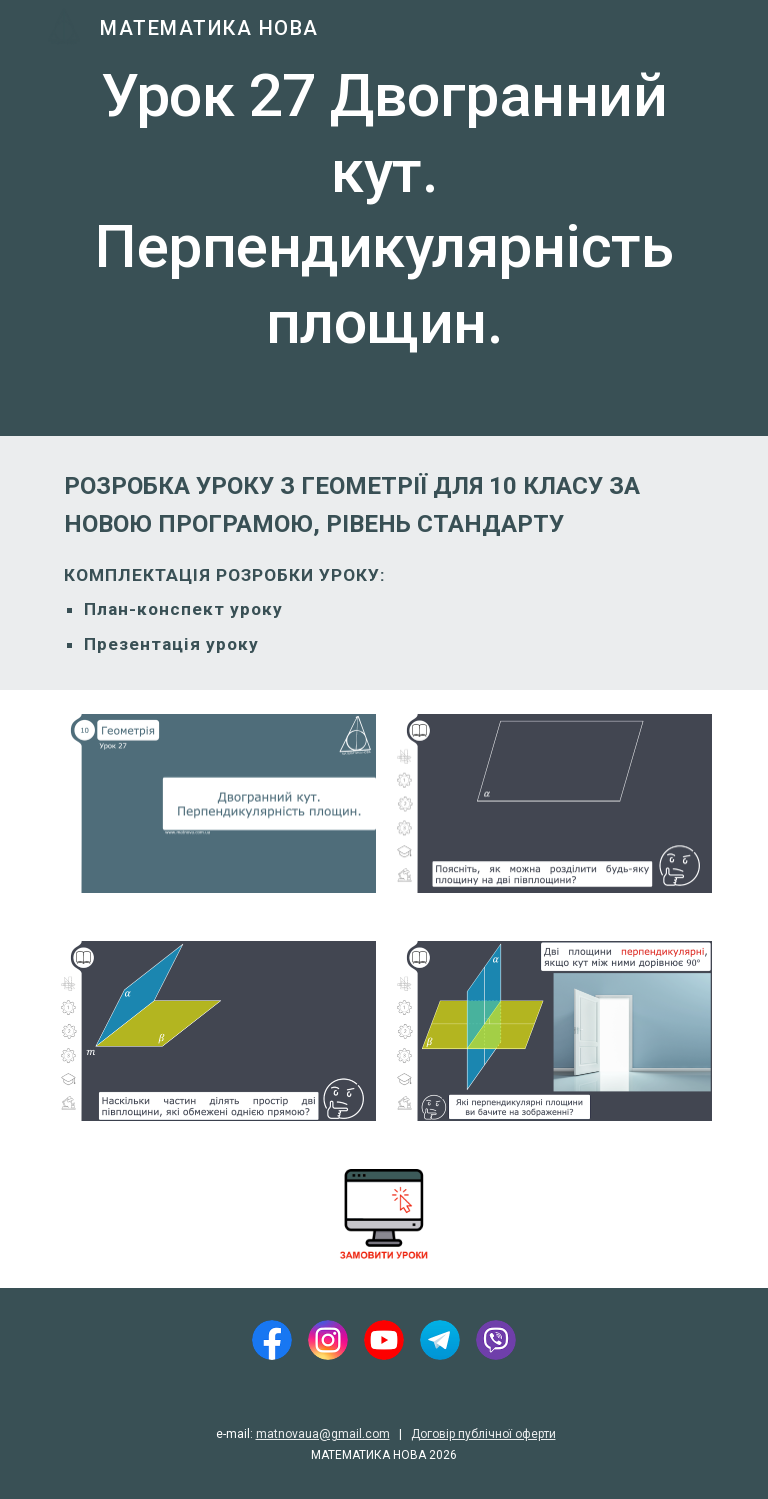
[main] (383, 218)
